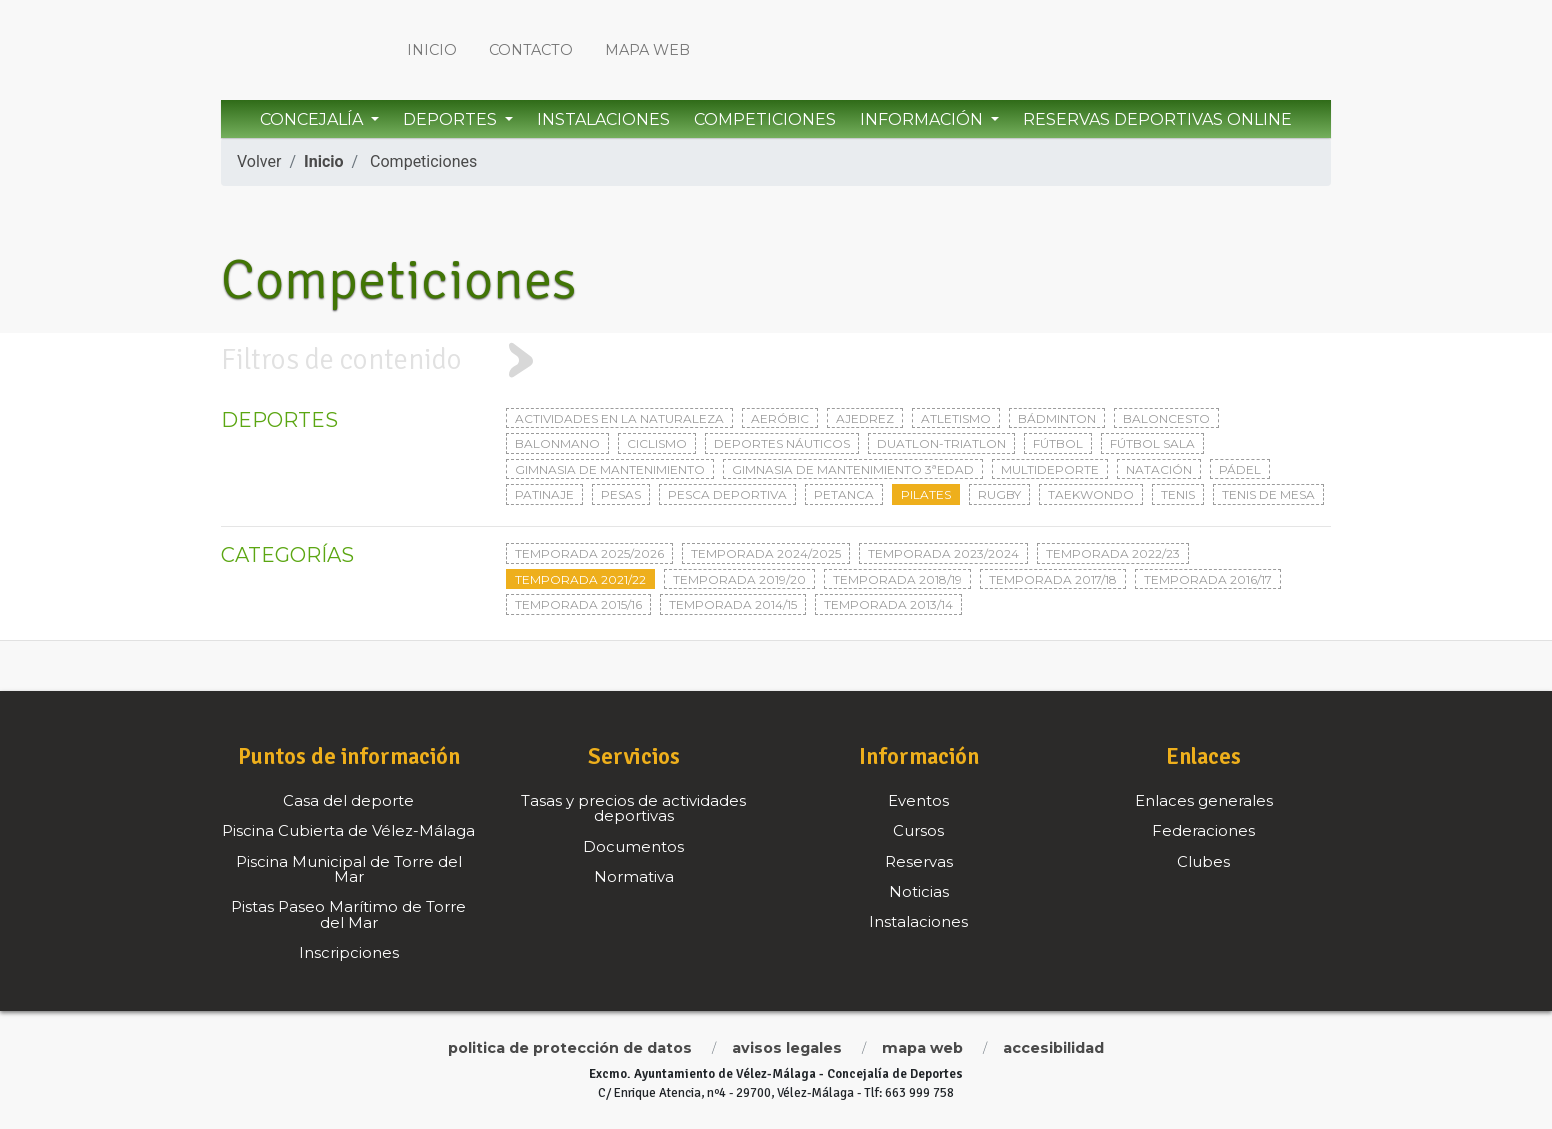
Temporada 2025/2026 (589, 553)
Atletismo (956, 418)
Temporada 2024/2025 (766, 553)
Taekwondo (1091, 494)
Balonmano (557, 443)
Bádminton (1057, 418)
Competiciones (765, 119)
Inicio (432, 50)
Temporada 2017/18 (1053, 579)
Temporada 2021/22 (580, 579)
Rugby (999, 494)
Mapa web (647, 50)
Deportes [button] (452, 119)
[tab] (776, 360)
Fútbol (1058, 443)
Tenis (1178, 494)
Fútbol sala (1152, 443)
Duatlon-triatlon (941, 443)
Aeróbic (780, 418)
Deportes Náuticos (782, 443)
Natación (1159, 469)
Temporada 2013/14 (888, 604)
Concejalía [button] (313, 119)
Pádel (1240, 469)
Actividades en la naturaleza (619, 418)
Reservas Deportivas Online (1157, 119)
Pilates (926, 494)
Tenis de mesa (1268, 494)
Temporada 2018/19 (897, 579)
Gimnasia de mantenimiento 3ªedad (853, 469)
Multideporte (1050, 469)
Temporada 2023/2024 (943, 553)
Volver (259, 161)
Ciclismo (657, 443)
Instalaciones (603, 119)
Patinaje (544, 494)
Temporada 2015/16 (578, 604)
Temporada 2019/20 (739, 579)
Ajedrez (865, 418)
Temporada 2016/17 (1208, 579)
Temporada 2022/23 (1113, 553)
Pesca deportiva (727, 494)
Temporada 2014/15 (733, 604)
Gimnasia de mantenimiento (610, 469)
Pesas (621, 494)
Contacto (531, 50)
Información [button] (923, 119)
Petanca (844, 494)
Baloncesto (1166, 418)
